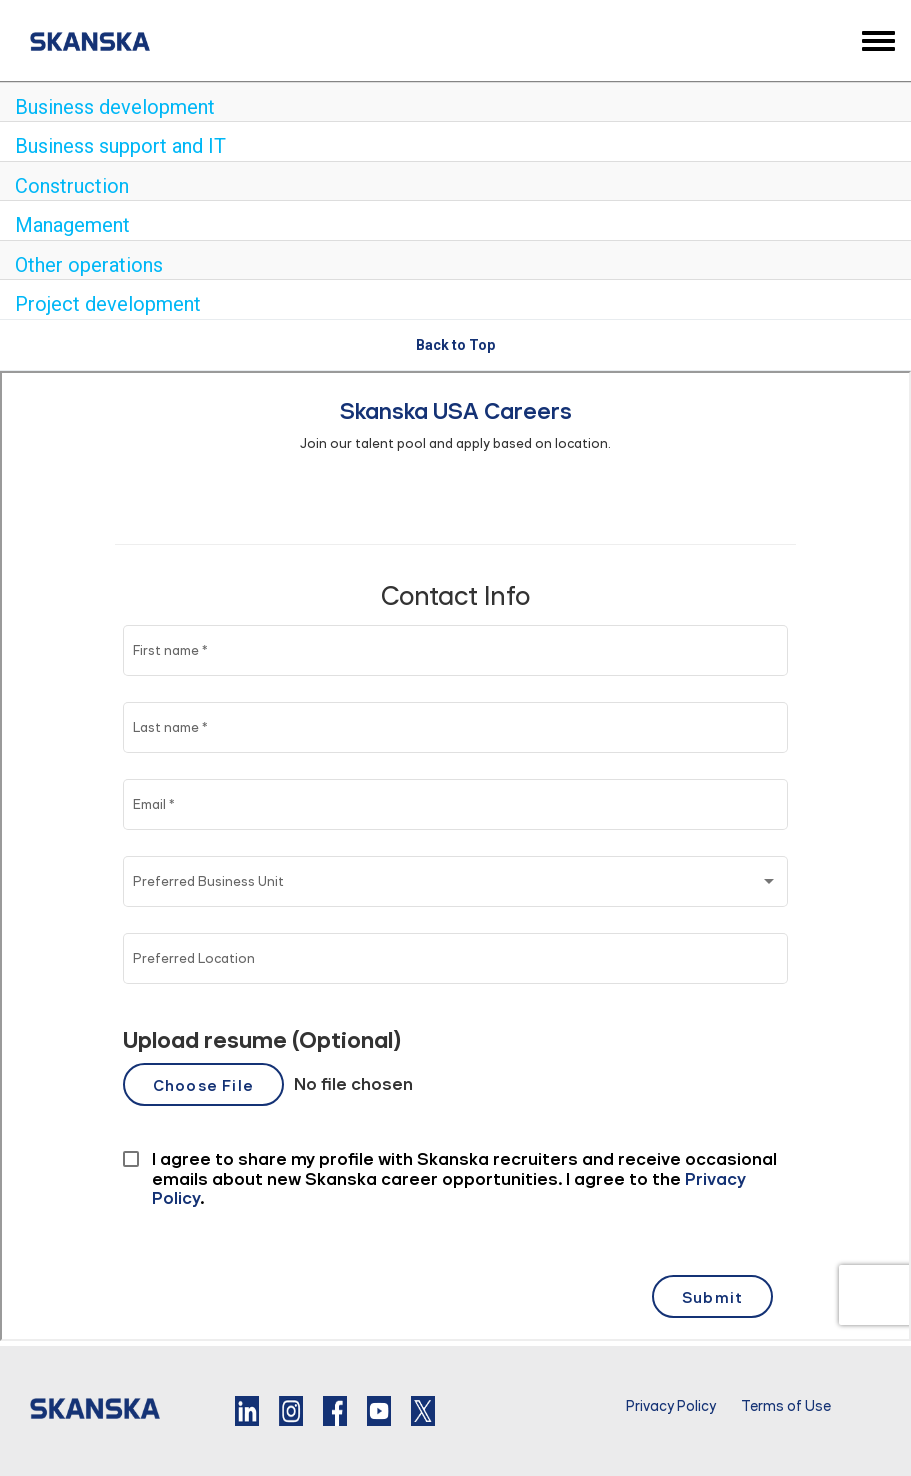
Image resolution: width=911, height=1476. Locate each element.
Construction (72, 186)
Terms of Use (786, 1406)
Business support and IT (120, 146)
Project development (108, 304)
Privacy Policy (671, 1406)
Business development (115, 107)
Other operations (89, 265)
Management (72, 225)
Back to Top (455, 345)
